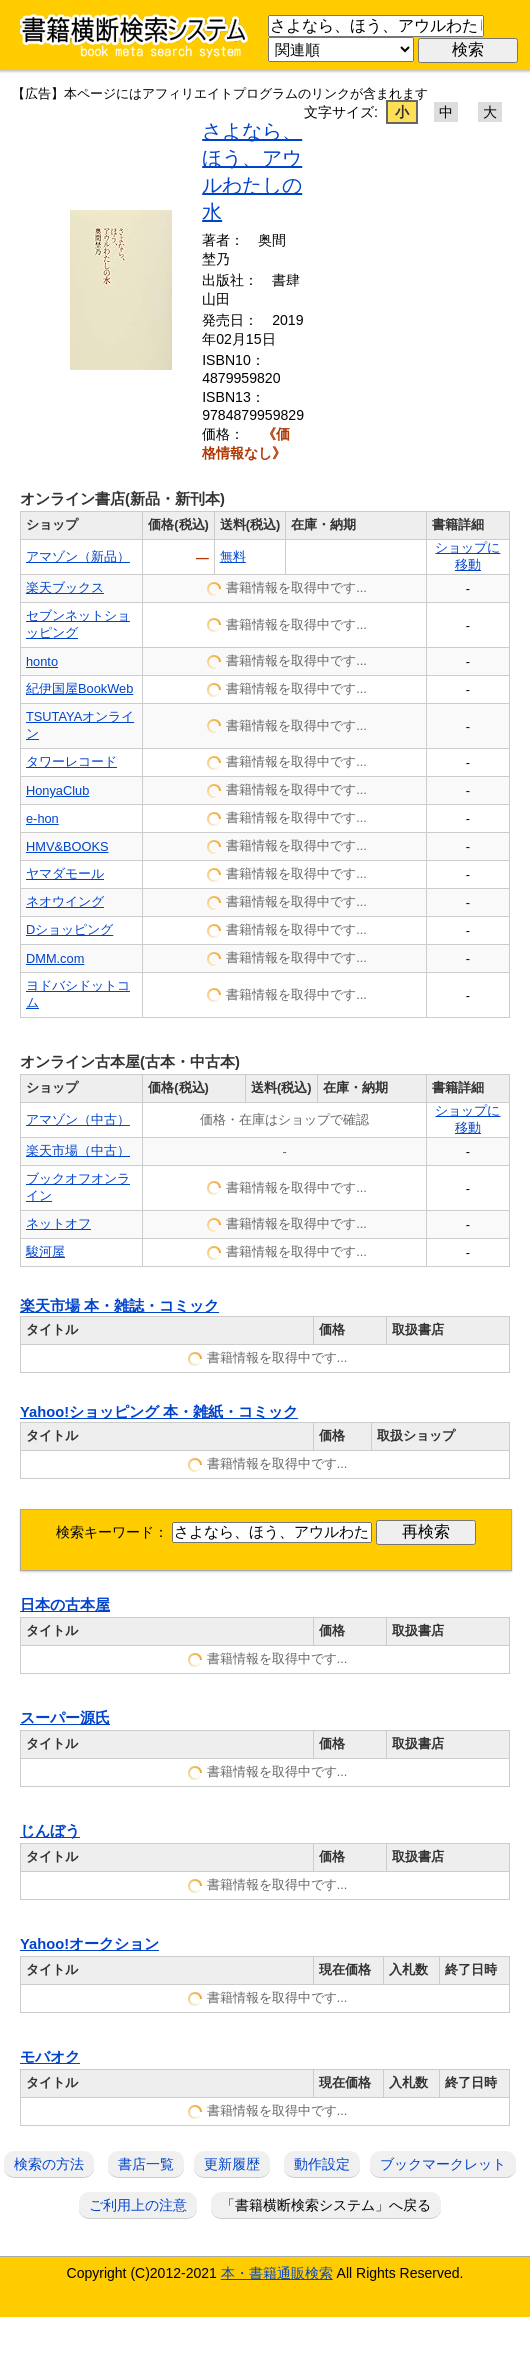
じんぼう (50, 1831)
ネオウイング (65, 901)
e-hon (42, 818)
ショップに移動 (467, 556)
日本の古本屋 (65, 1605)
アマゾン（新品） (78, 556)
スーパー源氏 (65, 1718)
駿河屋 (45, 1251)
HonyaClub (57, 790)
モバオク (50, 2057)
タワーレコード (71, 761)
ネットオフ (58, 1223)
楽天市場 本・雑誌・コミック (119, 1306)
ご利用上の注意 (138, 2205)
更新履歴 (232, 2164)
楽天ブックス (65, 587)
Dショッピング (69, 929)
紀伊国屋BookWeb (79, 688)
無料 (233, 556)
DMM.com (55, 958)
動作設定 (322, 2164)
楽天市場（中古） (78, 1150)
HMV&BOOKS (67, 846)
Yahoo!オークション (89, 1944)
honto (42, 661)
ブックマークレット (443, 2164)
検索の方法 (49, 2164)
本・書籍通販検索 (277, 2273)
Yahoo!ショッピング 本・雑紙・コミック (159, 1412)
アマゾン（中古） (78, 1119)
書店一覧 (146, 2164)
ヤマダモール (65, 873)
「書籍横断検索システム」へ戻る (326, 2205)
